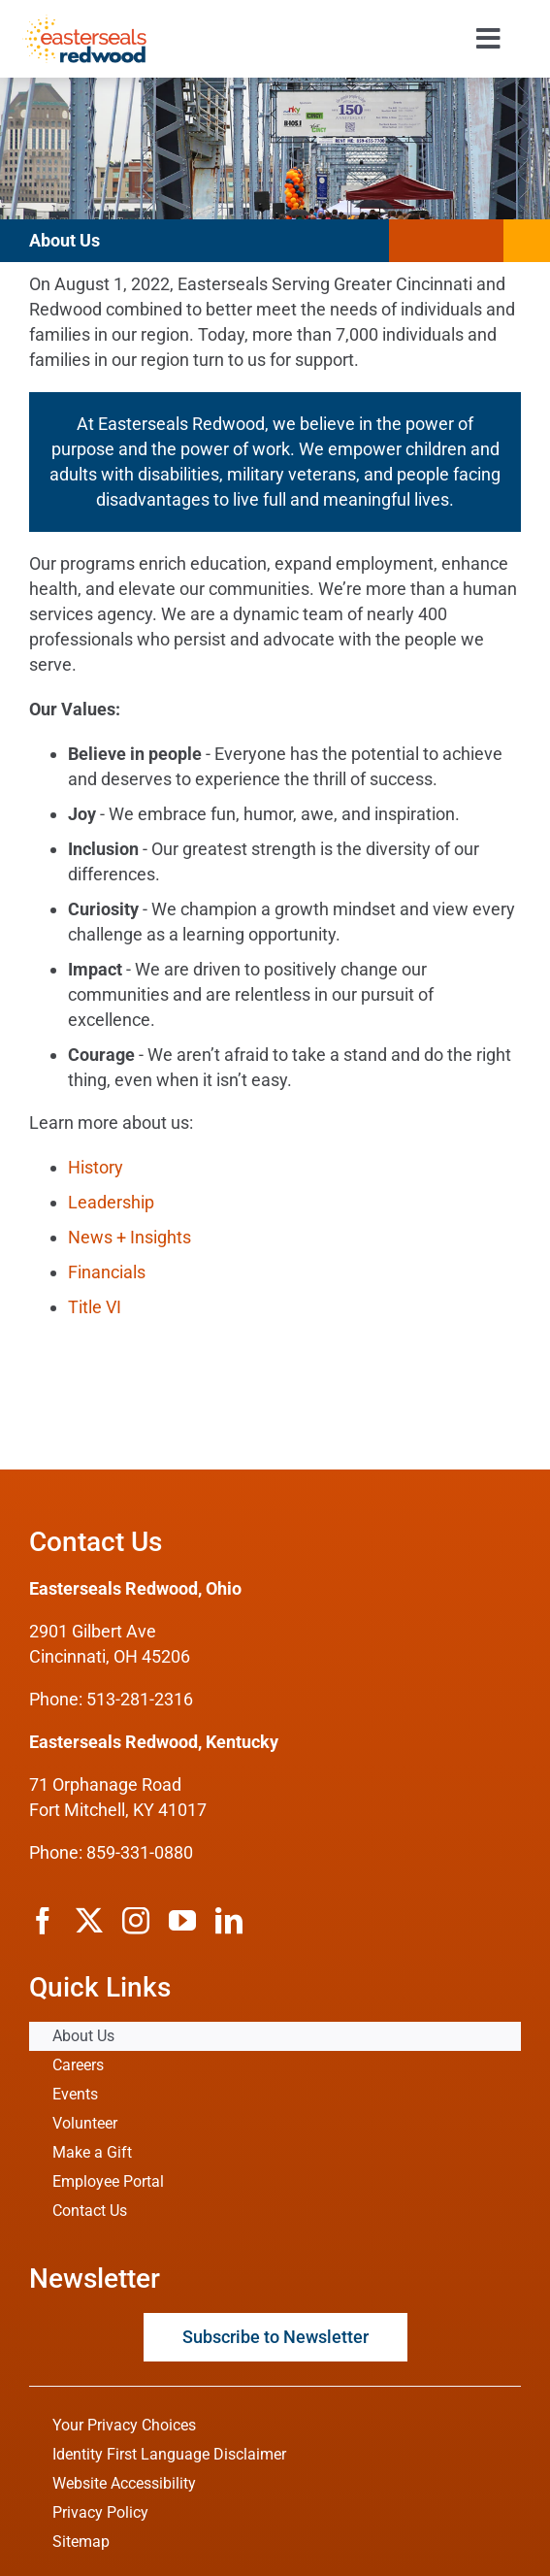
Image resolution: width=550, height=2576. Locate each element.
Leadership (111, 1202)
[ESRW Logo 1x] (84, 23)
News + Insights (129, 1237)
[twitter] (89, 1920)
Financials (107, 1272)
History (95, 1167)
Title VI (94, 1307)
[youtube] (182, 1920)
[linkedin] (229, 1920)
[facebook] (42, 1920)
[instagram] (135, 1920)
